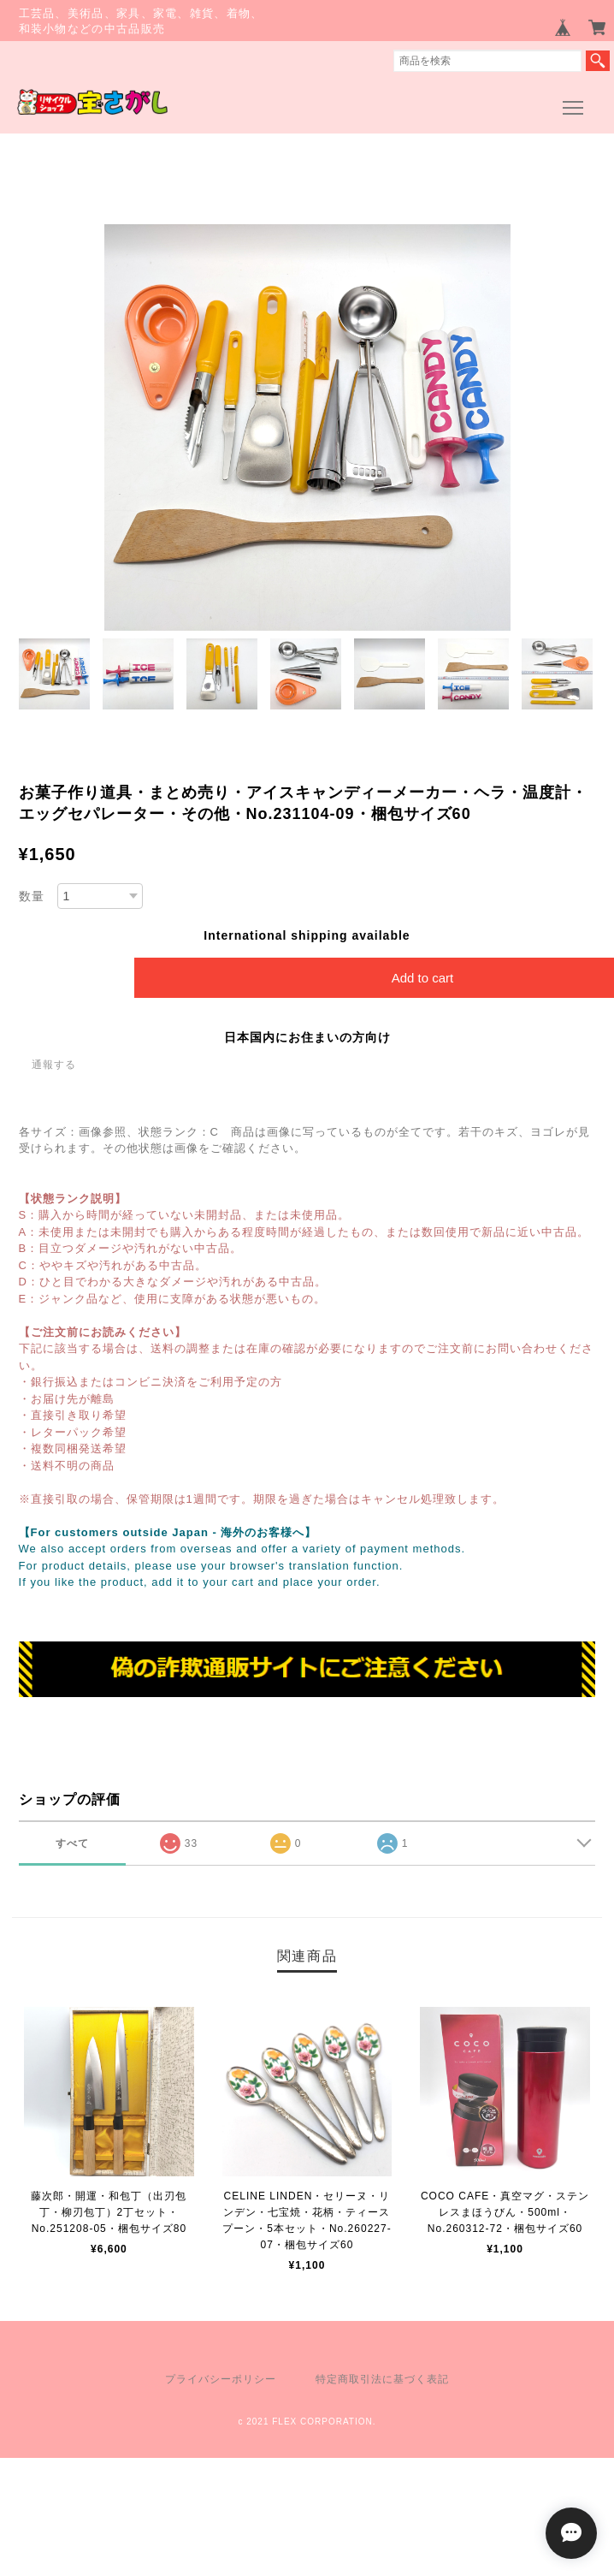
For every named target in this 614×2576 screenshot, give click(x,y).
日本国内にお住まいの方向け (307, 1037)
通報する (54, 1065)
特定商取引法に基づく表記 (382, 2379)
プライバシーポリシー (220, 2379)
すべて (72, 1843)
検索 (598, 60)
